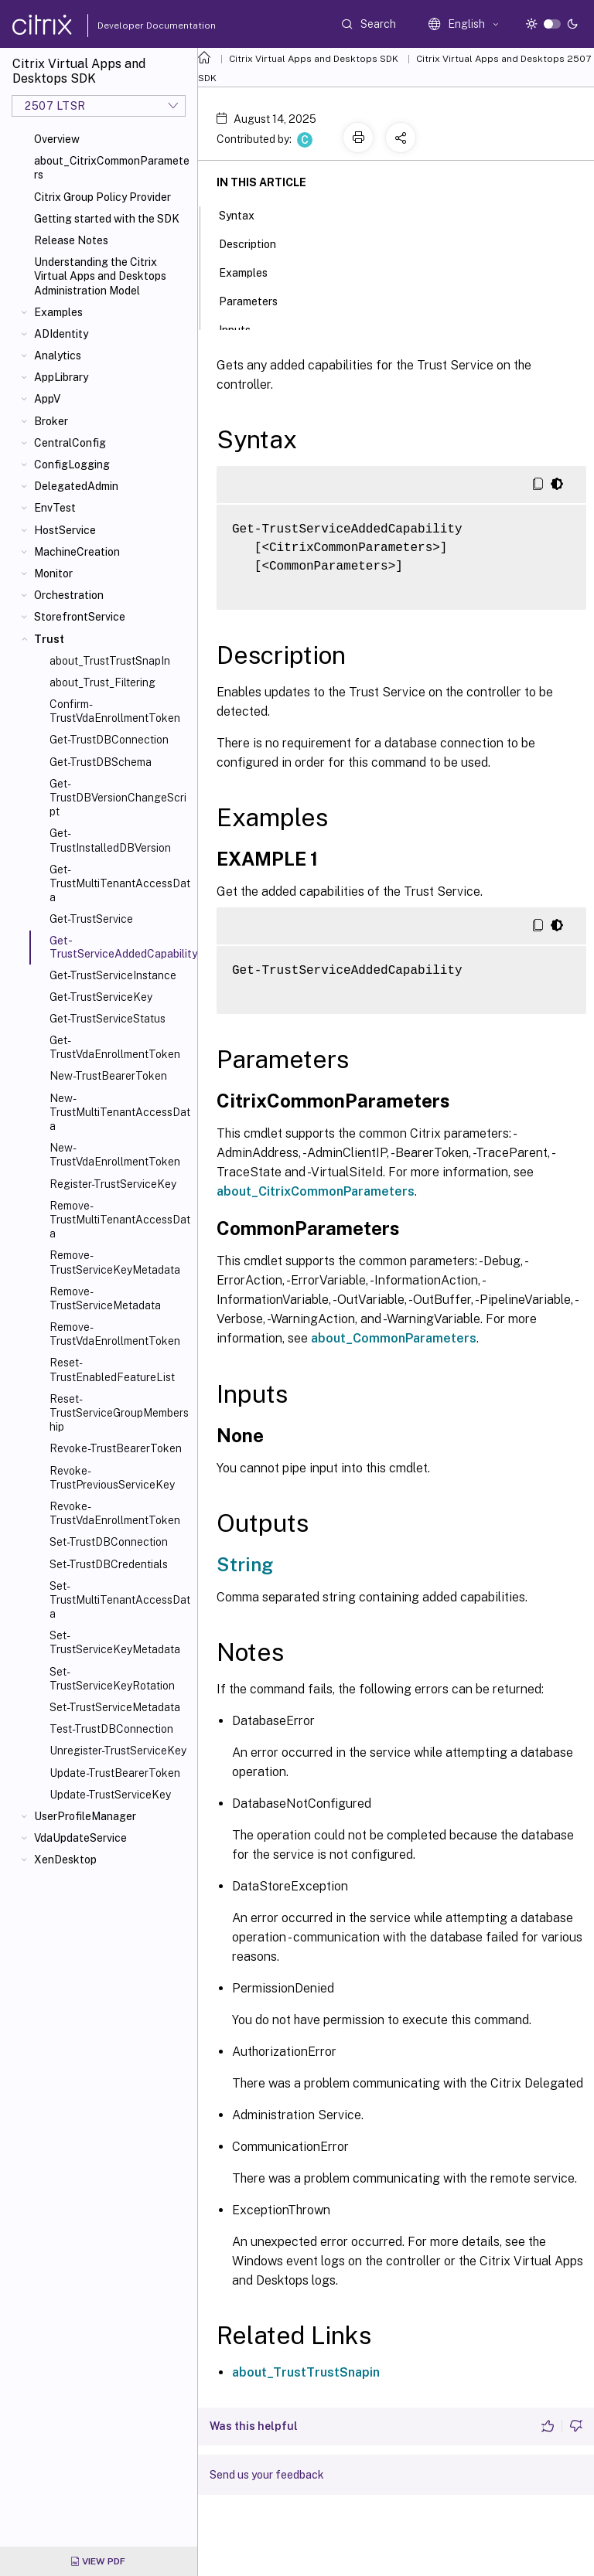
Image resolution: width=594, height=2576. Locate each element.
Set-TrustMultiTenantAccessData (120, 1600)
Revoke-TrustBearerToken (116, 1448)
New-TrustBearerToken (108, 1076)
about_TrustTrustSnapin (306, 2372)
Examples (58, 312)
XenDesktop (65, 1859)
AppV (47, 399)
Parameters (257, 300)
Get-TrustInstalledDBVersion (110, 840)
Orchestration (69, 595)
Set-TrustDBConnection (109, 1542)
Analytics (57, 355)
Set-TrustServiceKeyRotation (112, 1679)
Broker (51, 421)
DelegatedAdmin (76, 486)
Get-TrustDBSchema (101, 762)
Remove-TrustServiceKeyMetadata (115, 1262)
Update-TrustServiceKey (110, 1794)
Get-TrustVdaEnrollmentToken (115, 1047)
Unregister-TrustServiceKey (118, 1750)
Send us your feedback (267, 2475)
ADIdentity (61, 334)
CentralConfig (70, 443)
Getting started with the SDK (106, 219)
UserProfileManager (85, 1816)
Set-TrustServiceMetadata (115, 1707)
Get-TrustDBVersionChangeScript (118, 798)
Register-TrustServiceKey (113, 1184)
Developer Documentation (132, 25)
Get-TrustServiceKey (101, 997)
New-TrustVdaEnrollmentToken (115, 1155)
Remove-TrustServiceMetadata (105, 1298)
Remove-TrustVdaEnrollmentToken (115, 1334)
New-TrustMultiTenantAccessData (120, 1112)
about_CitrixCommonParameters (111, 168)
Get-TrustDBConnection (109, 739)
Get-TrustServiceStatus (108, 1018)
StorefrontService (79, 617)
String (245, 1564)
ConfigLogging (72, 464)
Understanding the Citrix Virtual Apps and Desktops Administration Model (100, 276)
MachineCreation (77, 552)
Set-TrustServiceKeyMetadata (115, 1642)
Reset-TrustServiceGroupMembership (119, 1413)
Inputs (243, 328)
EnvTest (55, 508)
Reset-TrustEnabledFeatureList (112, 1369)
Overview (57, 139)
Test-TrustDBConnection (111, 1729)
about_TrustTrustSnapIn (110, 661)
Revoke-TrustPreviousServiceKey (112, 1478)
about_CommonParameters (393, 1338)
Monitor (53, 573)
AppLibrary (61, 377)
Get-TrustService (91, 919)
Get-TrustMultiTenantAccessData (120, 883)
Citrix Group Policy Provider (102, 197)
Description (256, 242)
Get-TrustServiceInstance (113, 975)
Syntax (245, 214)
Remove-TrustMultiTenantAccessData (120, 1220)
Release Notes (71, 240)
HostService (65, 530)
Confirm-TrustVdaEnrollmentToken (115, 711)
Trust (49, 639)
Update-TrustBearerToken (115, 1773)
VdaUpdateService (80, 1838)
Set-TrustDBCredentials (109, 1564)
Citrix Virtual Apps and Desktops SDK (313, 58)
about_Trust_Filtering (102, 682)
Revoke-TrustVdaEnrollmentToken (115, 1513)
